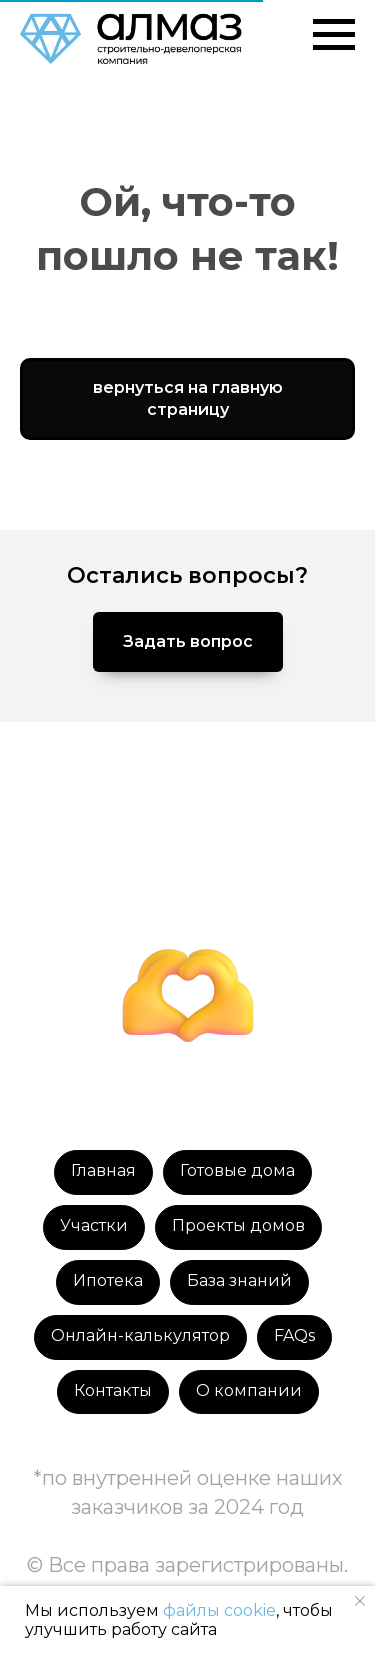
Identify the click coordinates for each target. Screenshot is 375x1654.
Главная (103, 1170)
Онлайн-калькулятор (140, 1335)
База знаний (239, 1280)
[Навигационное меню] (334, 35)
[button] (188, 642)
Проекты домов (238, 1225)
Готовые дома (237, 1170)
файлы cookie (219, 1610)
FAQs (294, 1335)
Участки (94, 1225)
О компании (249, 1390)
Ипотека (108, 1280)
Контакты (113, 1390)
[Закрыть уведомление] (360, 1601)
